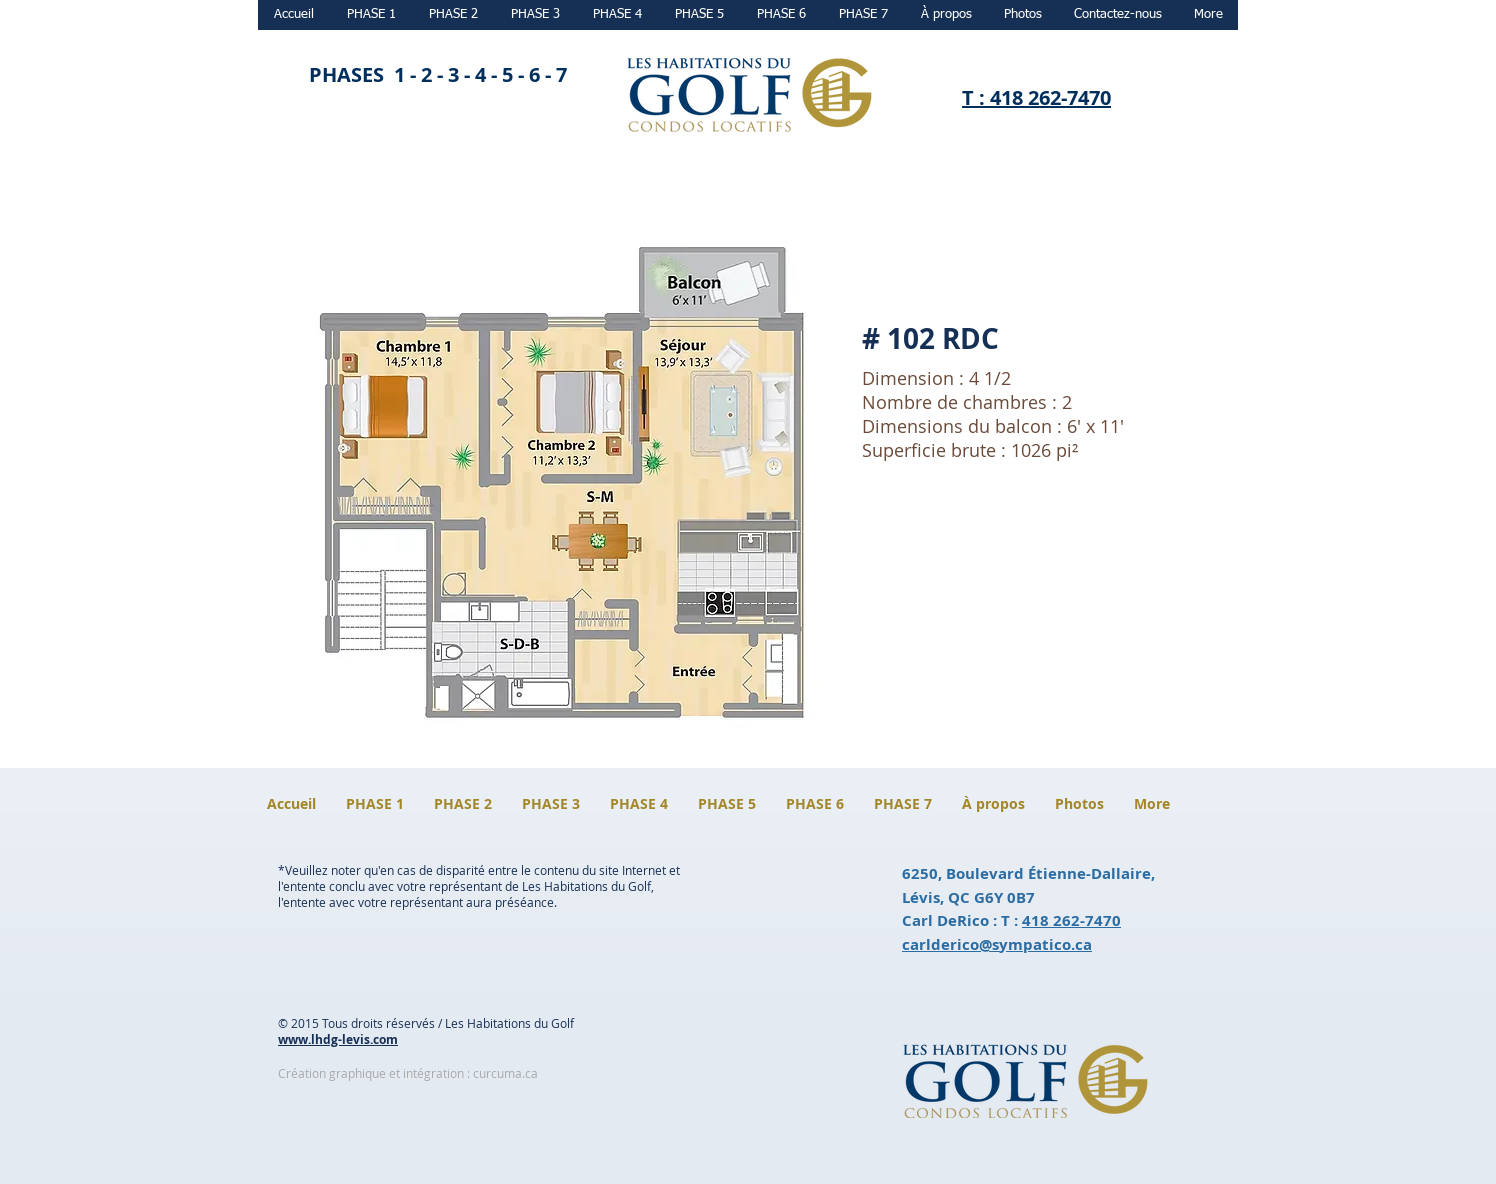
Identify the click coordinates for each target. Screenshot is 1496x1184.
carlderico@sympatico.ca (997, 944)
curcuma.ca (505, 1073)
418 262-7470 (1071, 920)
